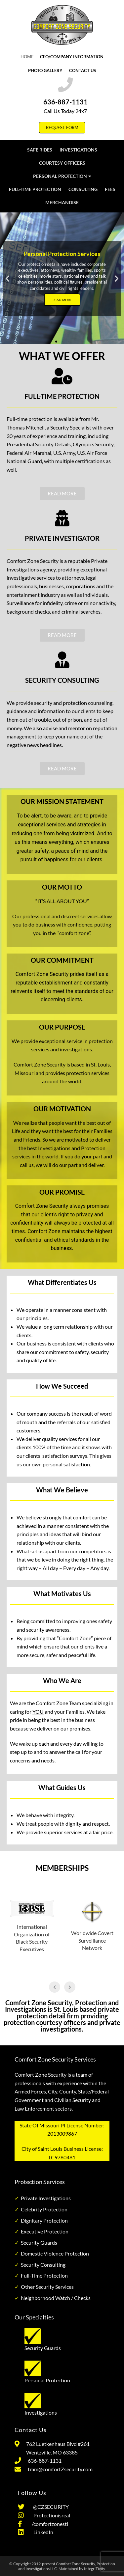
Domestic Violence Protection (55, 2253)
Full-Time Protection (35, 189)
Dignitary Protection (44, 2220)
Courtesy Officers (62, 163)
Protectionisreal (50, 2515)
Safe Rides (39, 149)
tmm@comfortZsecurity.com (60, 2469)
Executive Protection (44, 2231)
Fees (110, 189)
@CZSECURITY (50, 2507)
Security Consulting (43, 2264)
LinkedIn (41, 2532)
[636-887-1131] (65, 84)
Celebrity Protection (44, 2209)
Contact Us (82, 70)
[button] (7, 278)
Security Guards (39, 2242)
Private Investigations (46, 2198)
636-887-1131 (65, 102)
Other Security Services (47, 2287)
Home (27, 56)
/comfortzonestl (48, 2524)
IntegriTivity (94, 2568)
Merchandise (62, 202)
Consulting (83, 189)
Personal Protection (62, 176)
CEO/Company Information (71, 56)
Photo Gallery (45, 70)
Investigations (78, 149)
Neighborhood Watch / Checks (56, 2298)
